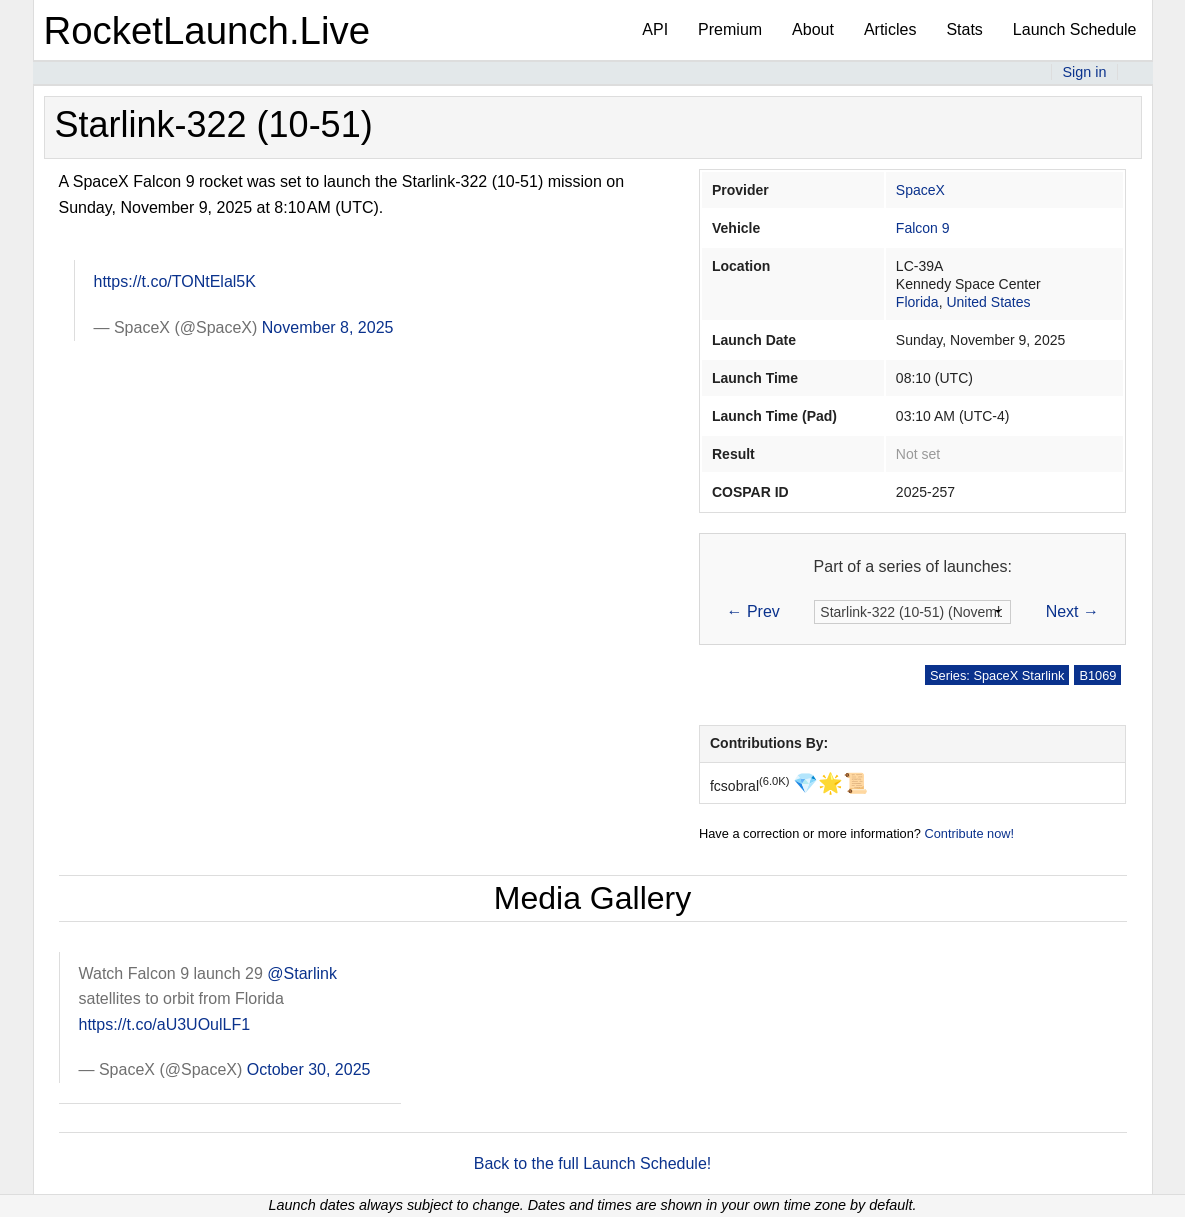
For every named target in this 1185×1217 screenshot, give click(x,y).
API (655, 29)
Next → (1072, 611)
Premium (730, 29)
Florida (917, 302)
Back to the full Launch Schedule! (593, 1163)
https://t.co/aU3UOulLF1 (165, 1024)
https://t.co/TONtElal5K (175, 281)
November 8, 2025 (328, 327)
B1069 (1097, 675)
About (813, 29)
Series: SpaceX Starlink (997, 675)
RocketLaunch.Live (207, 30)
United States (988, 302)
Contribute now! (969, 833)
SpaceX (920, 190)
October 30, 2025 (309, 1069)
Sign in (1084, 72)
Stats (964, 29)
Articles (890, 29)
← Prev (753, 611)
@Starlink (302, 973)
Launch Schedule (1075, 29)
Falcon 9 (923, 228)
